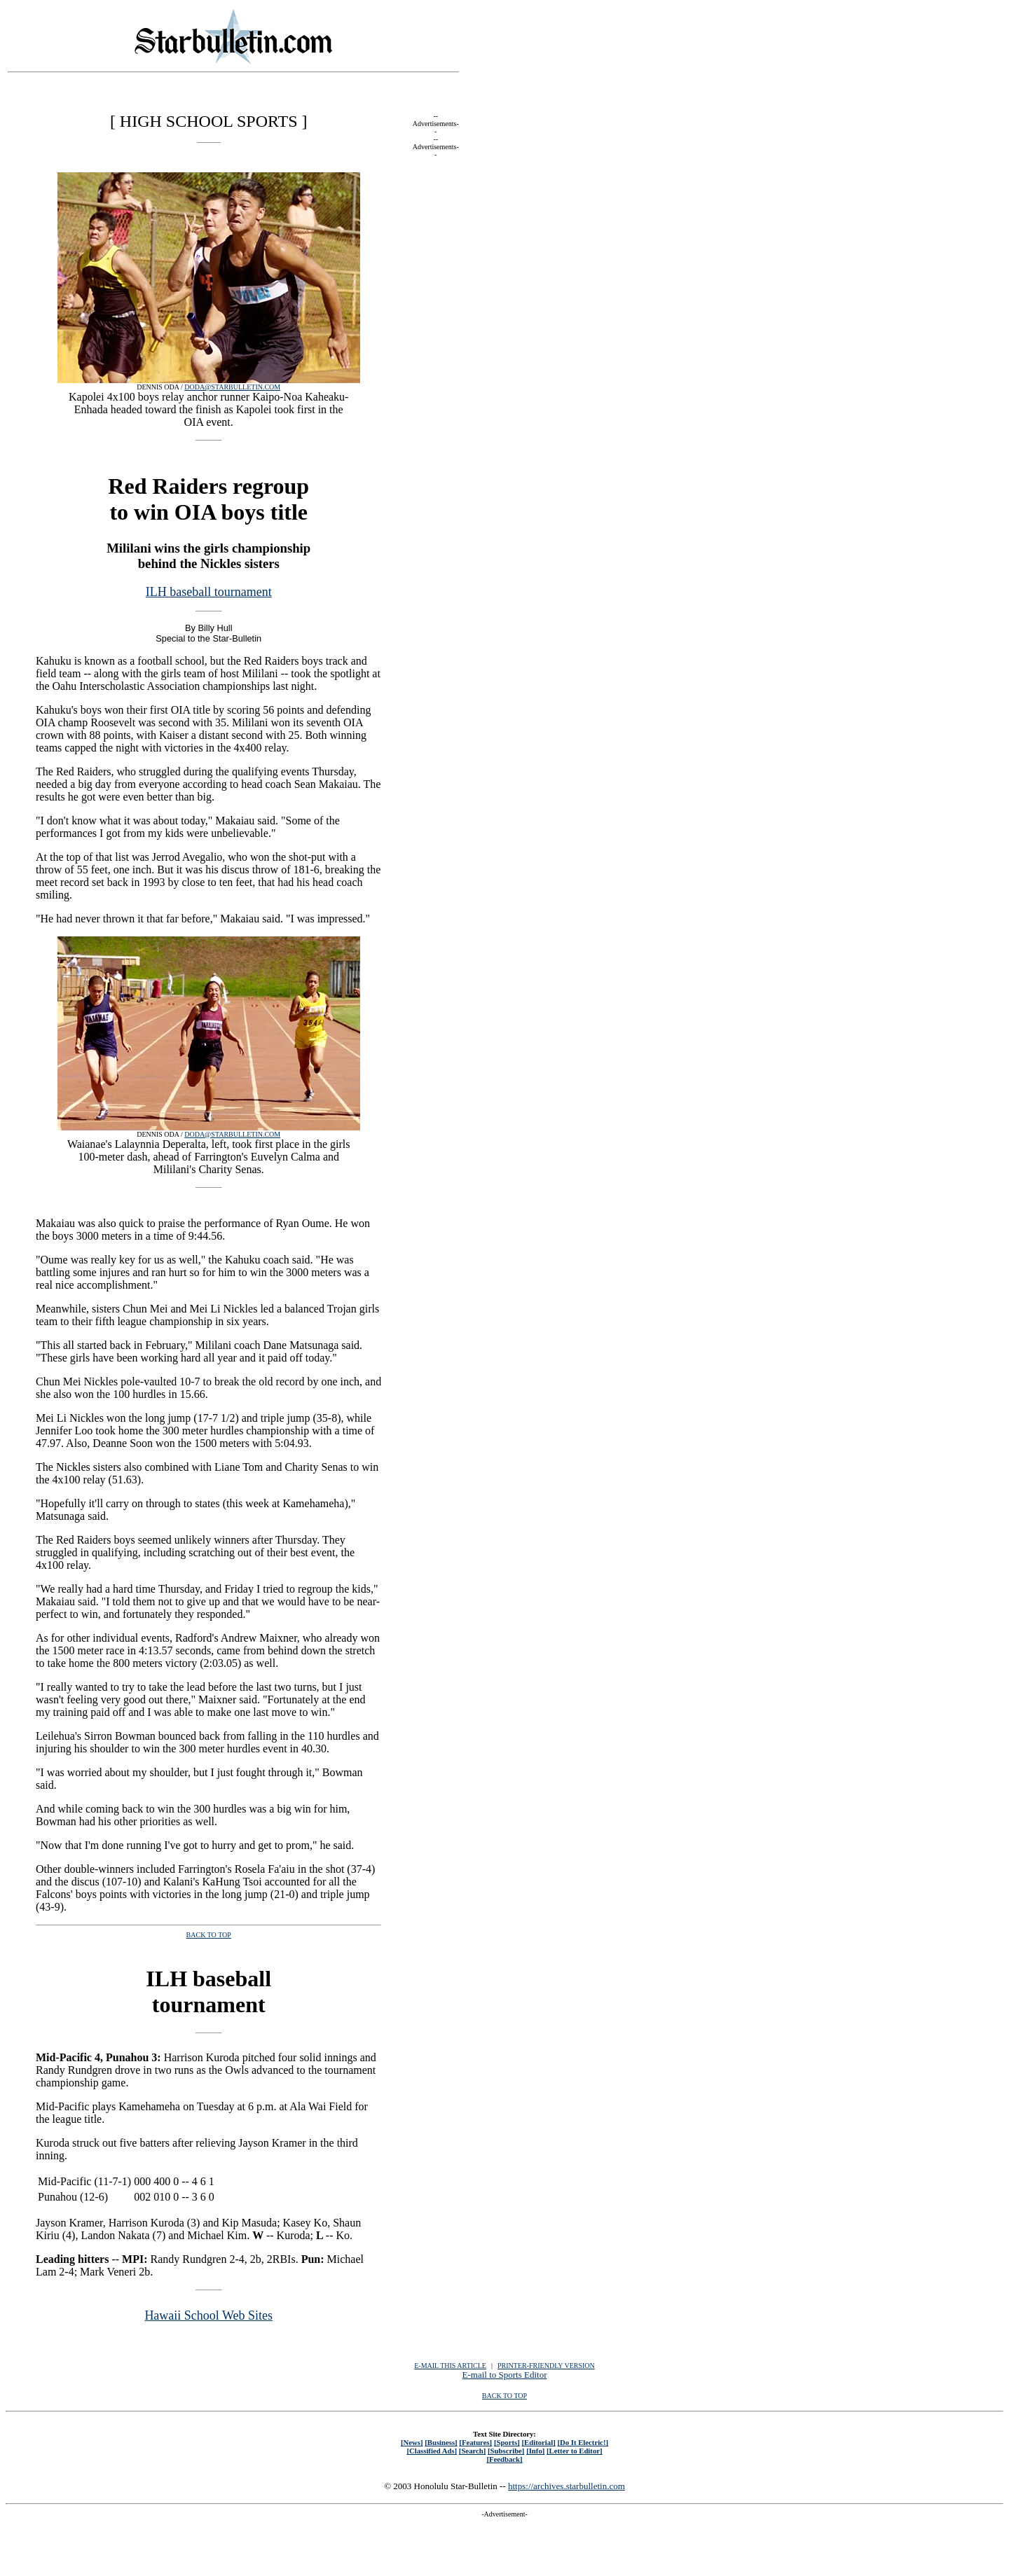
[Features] (475, 2442)
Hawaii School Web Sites (208, 2315)
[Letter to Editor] (575, 2450)
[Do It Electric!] (582, 2442)
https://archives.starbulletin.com (566, 2486)
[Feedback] (504, 2459)
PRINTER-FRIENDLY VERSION (546, 2365)
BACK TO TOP (504, 2396)
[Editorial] (538, 2442)
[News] (412, 2442)
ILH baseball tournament (209, 592)
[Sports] (507, 2442)
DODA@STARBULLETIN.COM (232, 387)
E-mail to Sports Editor (504, 2374)
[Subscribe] (506, 2450)
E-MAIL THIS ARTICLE (450, 2365)
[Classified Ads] (431, 2450)
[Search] (472, 2450)
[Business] (441, 2442)
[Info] (535, 2450)
